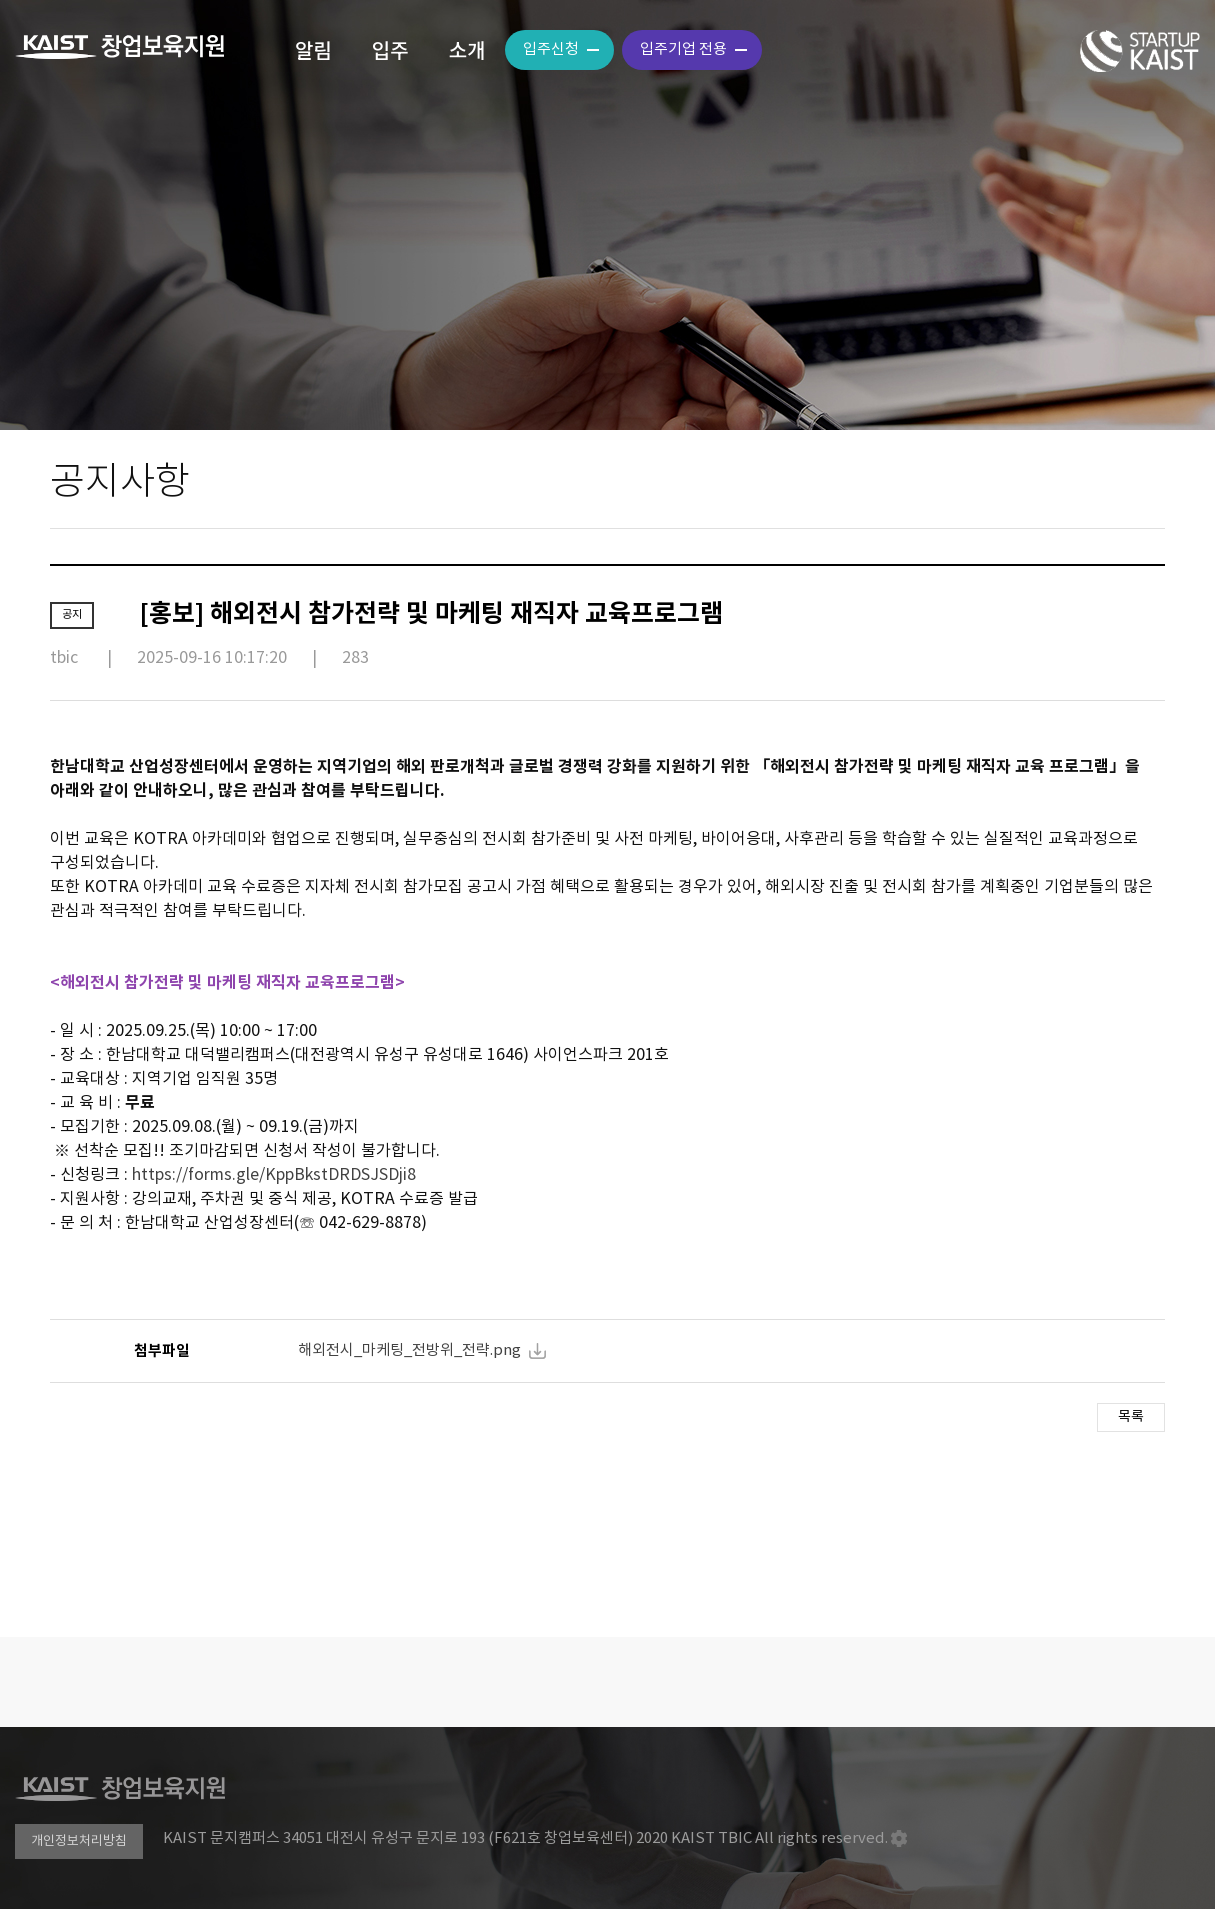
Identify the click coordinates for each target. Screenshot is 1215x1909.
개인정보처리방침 (79, 1841)
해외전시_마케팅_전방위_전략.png (409, 1350)
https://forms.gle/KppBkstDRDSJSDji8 (274, 1175)
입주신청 (551, 49)
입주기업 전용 (683, 49)
